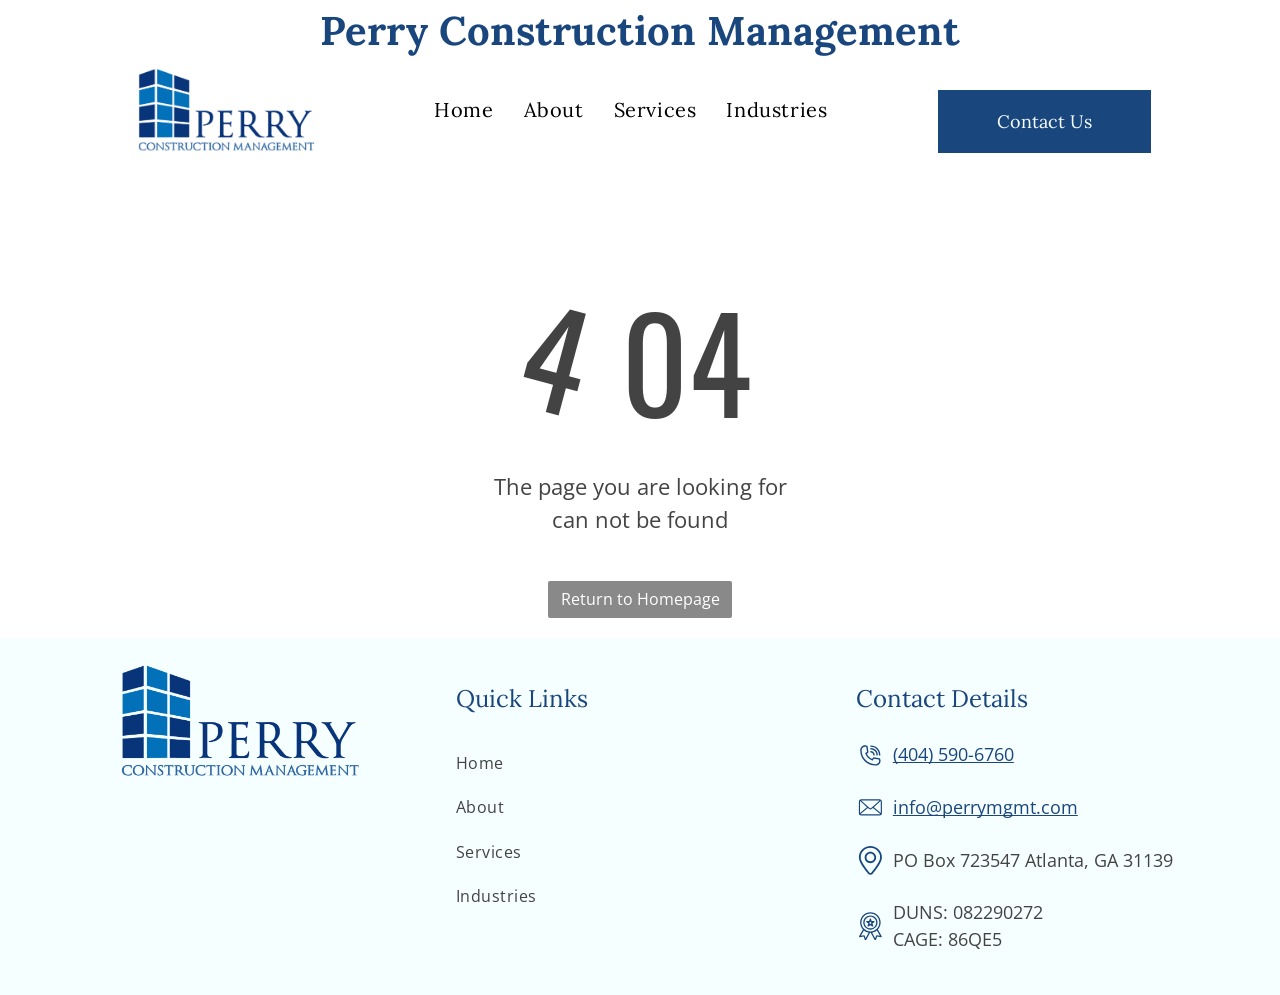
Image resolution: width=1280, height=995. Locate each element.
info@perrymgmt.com (985, 807)
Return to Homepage (640, 599)
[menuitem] (463, 110)
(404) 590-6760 (953, 754)
